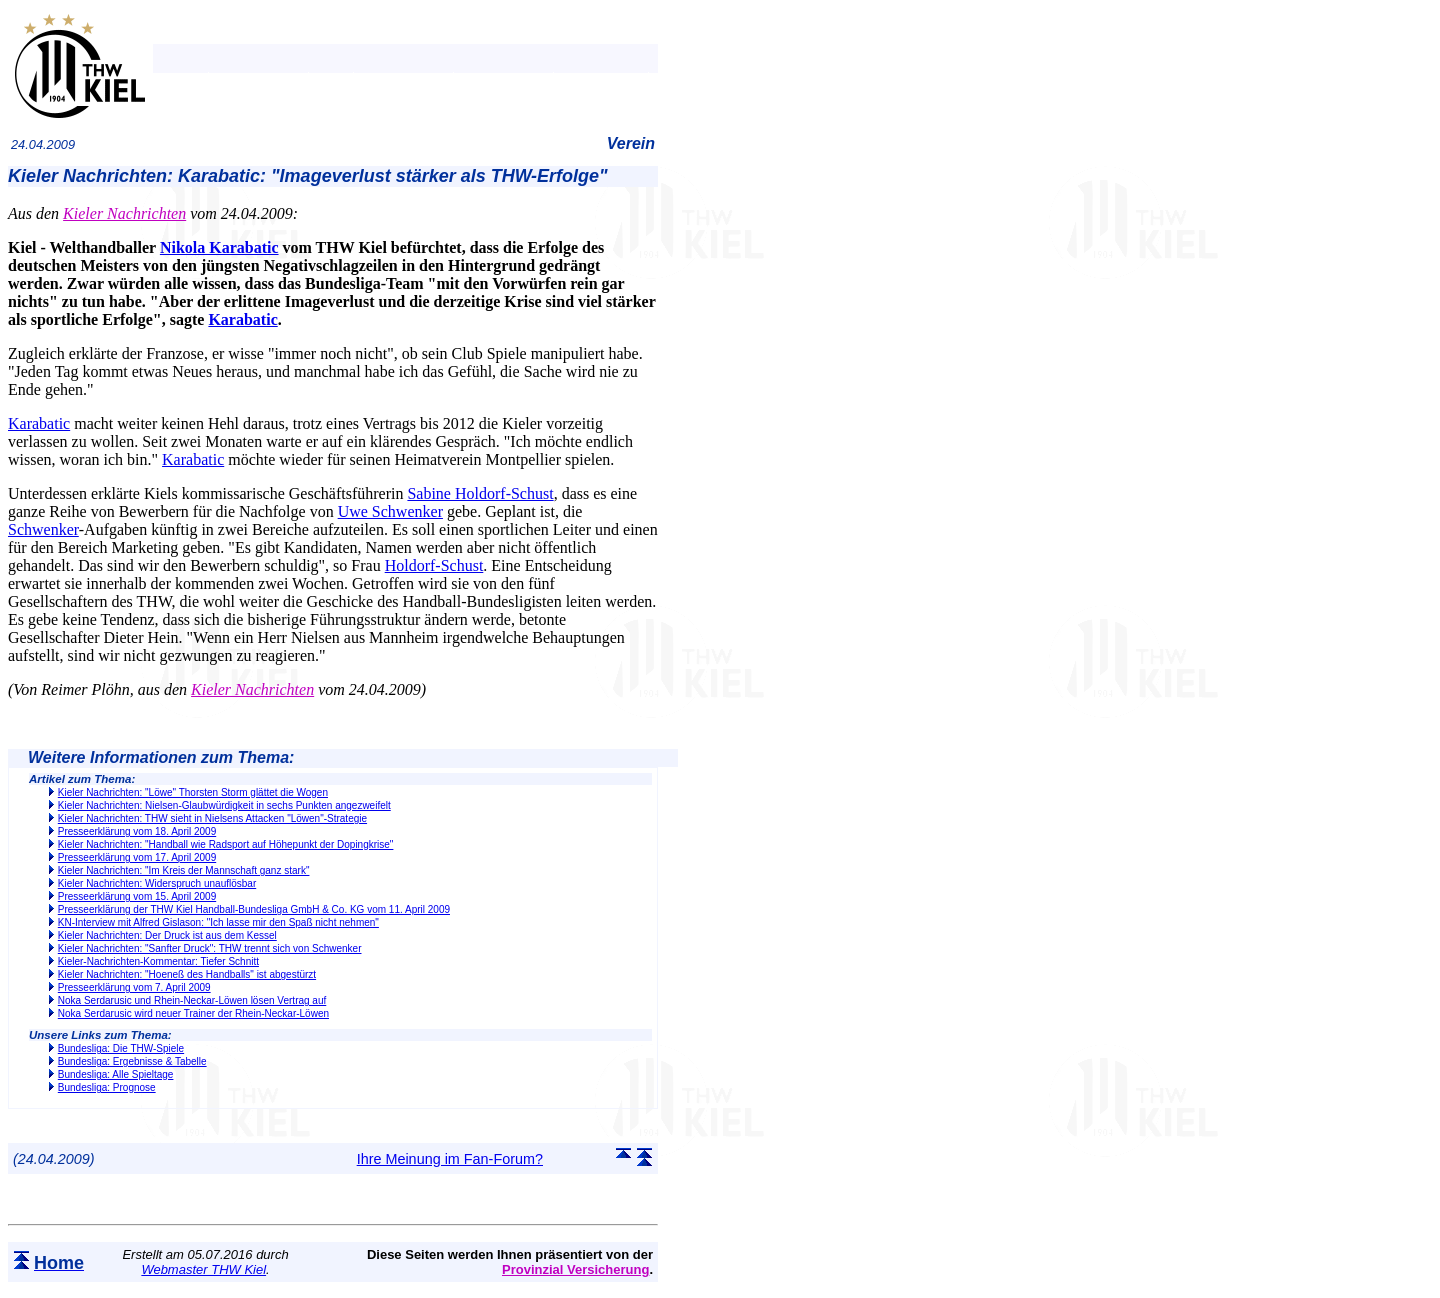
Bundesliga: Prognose (107, 1087)
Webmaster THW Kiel (203, 1269)
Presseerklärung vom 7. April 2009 (134, 987)
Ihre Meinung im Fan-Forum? (450, 1159)
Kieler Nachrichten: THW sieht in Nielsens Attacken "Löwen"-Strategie (212, 818)
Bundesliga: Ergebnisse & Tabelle (132, 1061)
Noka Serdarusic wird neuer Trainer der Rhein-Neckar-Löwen (193, 1013)
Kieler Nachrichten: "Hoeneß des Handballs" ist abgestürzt (187, 974)
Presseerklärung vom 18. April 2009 (137, 831)
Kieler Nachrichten (124, 213)
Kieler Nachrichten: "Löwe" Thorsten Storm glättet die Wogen (193, 792)
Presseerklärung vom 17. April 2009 (137, 857)
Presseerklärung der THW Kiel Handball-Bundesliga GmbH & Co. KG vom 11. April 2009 (254, 909)
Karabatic (242, 319)
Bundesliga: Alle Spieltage (116, 1074)
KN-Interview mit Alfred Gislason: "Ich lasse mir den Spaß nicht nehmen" (218, 922)
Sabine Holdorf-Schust (480, 493)
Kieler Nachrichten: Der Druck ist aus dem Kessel (167, 935)
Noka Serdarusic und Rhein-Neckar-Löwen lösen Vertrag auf (192, 1000)
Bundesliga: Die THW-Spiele (121, 1048)
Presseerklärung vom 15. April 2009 (137, 896)
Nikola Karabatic (219, 247)
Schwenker (43, 529)
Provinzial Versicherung (575, 1269)
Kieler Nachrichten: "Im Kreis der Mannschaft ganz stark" (184, 870)
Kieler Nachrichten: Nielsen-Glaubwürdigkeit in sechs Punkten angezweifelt (224, 805)
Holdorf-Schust (434, 565)
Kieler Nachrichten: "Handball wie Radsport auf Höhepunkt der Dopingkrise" (226, 844)
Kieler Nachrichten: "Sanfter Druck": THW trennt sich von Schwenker (210, 948)
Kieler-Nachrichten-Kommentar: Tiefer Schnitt (158, 961)
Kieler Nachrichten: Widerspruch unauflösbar (157, 883)
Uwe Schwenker (390, 511)
